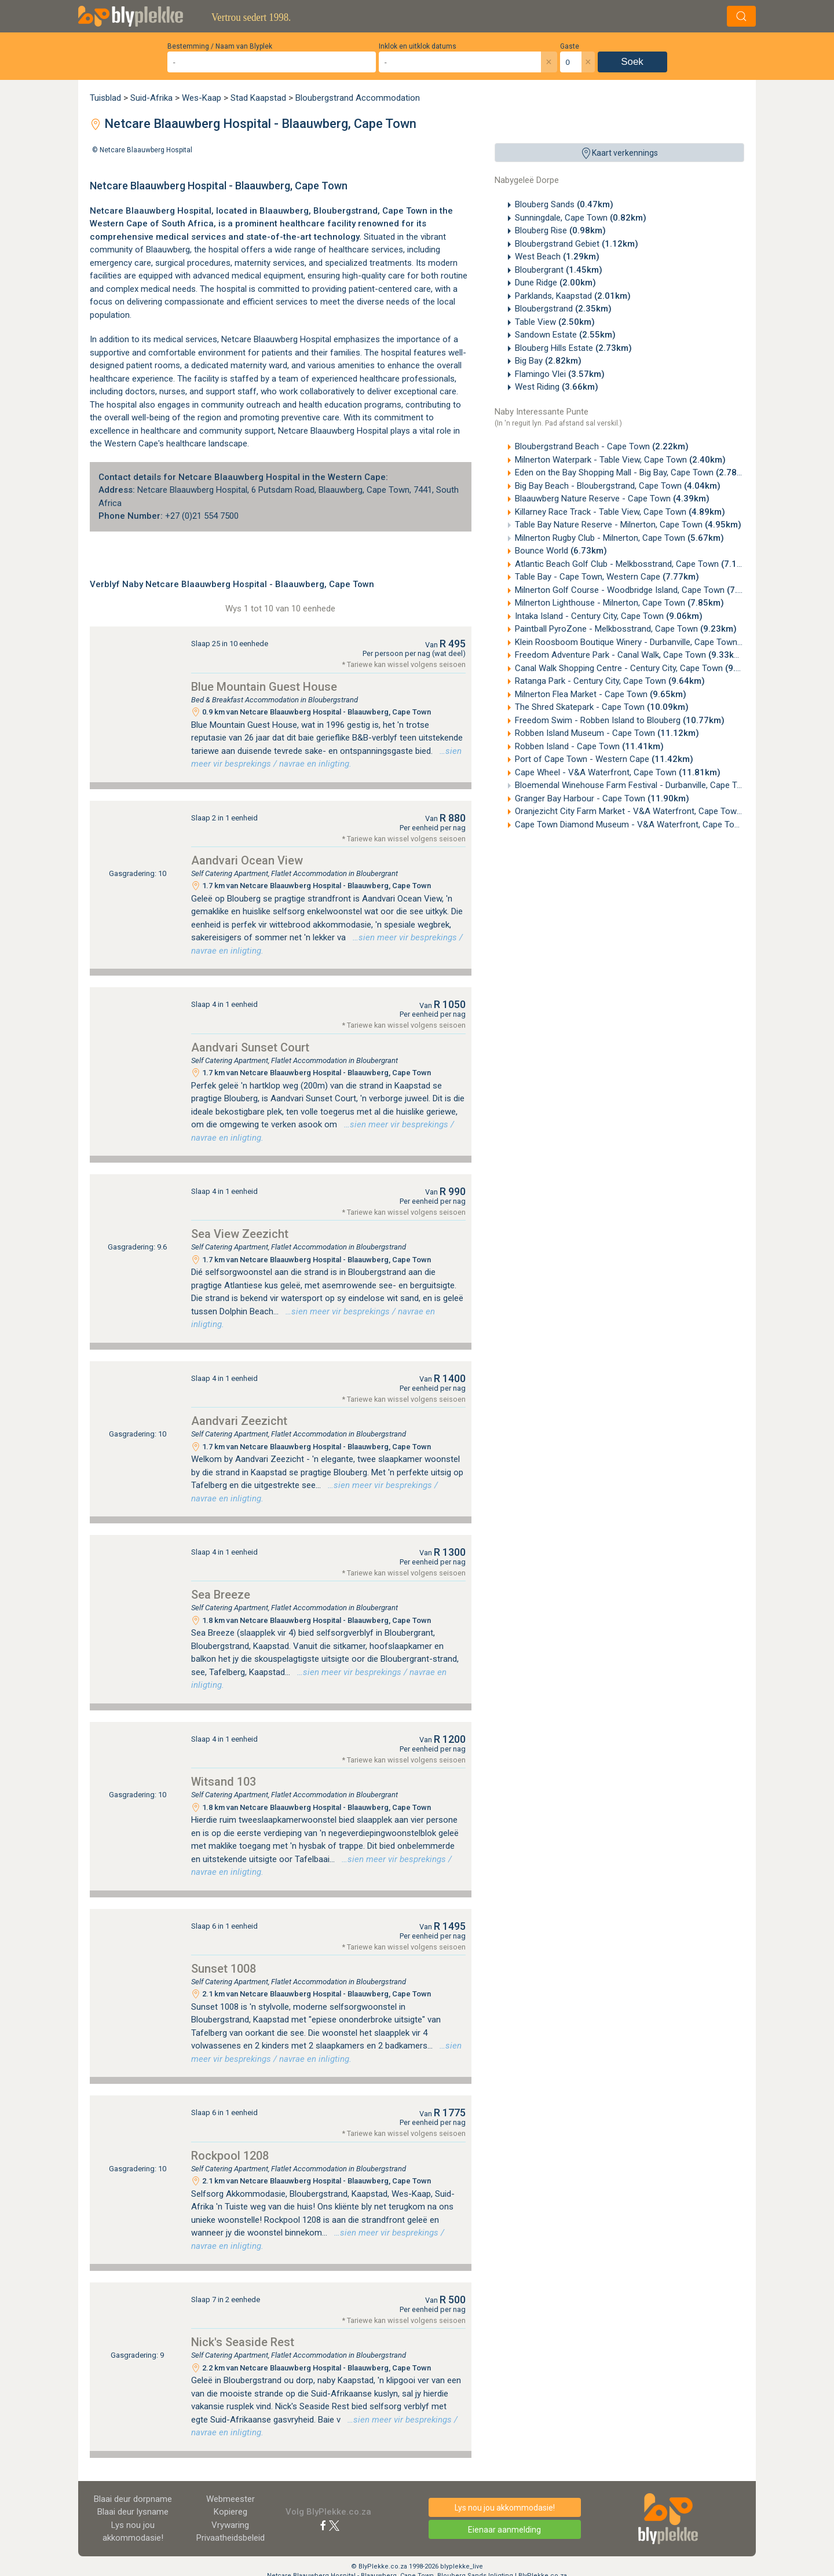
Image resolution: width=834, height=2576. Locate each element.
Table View (555, 322)
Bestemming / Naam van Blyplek (219, 46)
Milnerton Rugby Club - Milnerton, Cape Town (619, 538)
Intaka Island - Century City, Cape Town (609, 616)
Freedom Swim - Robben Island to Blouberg (620, 720)
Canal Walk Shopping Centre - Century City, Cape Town (638, 668)
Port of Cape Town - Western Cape (604, 759)
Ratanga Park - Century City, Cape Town (610, 681)
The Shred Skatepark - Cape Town (602, 707)
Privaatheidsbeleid (230, 2538)
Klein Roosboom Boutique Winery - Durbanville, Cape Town (645, 642)
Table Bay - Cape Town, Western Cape (607, 576)
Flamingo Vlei (560, 374)
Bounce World (561, 550)
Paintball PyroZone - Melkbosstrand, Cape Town (626, 629)
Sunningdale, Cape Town (580, 217)
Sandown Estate (565, 334)
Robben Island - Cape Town (589, 746)
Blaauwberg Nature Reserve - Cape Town (612, 498)
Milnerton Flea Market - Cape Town (600, 694)
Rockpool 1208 (230, 2156)
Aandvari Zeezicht (239, 1421)
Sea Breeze (220, 1595)
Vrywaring (230, 2525)
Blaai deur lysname (133, 2512)
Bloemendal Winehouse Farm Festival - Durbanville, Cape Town (656, 785)
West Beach (557, 256)
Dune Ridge (555, 282)
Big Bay (548, 361)
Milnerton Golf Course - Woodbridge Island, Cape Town (639, 590)
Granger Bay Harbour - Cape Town (602, 798)
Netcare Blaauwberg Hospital (146, 150)
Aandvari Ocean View (247, 860)
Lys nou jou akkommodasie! (505, 2507)
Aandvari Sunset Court (250, 1047)
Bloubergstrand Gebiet (576, 244)
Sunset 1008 (223, 1969)
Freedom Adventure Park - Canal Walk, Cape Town (630, 655)
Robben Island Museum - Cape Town (607, 733)
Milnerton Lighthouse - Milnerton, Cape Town (619, 603)
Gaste (569, 46)
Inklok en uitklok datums (417, 46)
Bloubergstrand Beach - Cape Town (602, 446)
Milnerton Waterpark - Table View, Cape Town (620, 460)
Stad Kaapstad (258, 98)
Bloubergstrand (563, 308)
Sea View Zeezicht (239, 1234)
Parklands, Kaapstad (573, 296)
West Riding (556, 387)
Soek (632, 61)
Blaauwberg (168, 249)
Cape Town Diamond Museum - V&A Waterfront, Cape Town (652, 824)
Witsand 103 (223, 1782)
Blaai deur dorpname (133, 2499)
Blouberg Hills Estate (573, 348)
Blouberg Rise (560, 230)
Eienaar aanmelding (504, 2529)
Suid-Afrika (151, 98)
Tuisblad (105, 98)
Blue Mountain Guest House (264, 687)
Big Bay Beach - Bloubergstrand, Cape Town (617, 486)
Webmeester (230, 2499)
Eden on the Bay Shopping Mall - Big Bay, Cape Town (633, 472)
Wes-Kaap (201, 98)
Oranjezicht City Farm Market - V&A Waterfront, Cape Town (650, 811)
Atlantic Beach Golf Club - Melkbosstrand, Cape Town (636, 564)
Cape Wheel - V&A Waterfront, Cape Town (617, 772)
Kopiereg (230, 2512)
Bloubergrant (558, 270)
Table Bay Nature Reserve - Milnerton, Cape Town (628, 524)
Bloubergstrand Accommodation (357, 98)
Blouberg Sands (564, 204)
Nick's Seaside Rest (242, 2342)
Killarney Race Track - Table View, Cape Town (620, 512)
